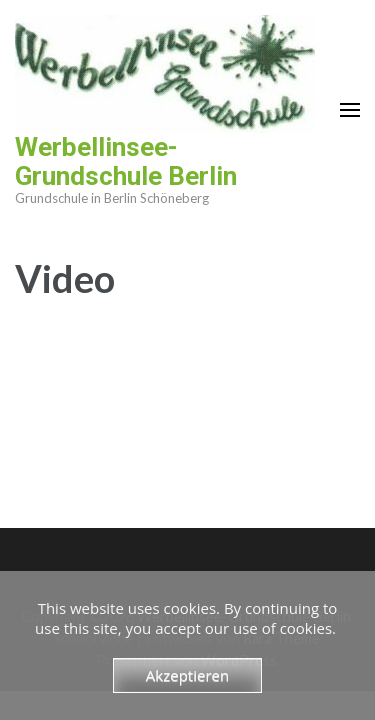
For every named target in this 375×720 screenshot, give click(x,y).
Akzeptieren (187, 675)
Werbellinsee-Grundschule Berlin (126, 161)
